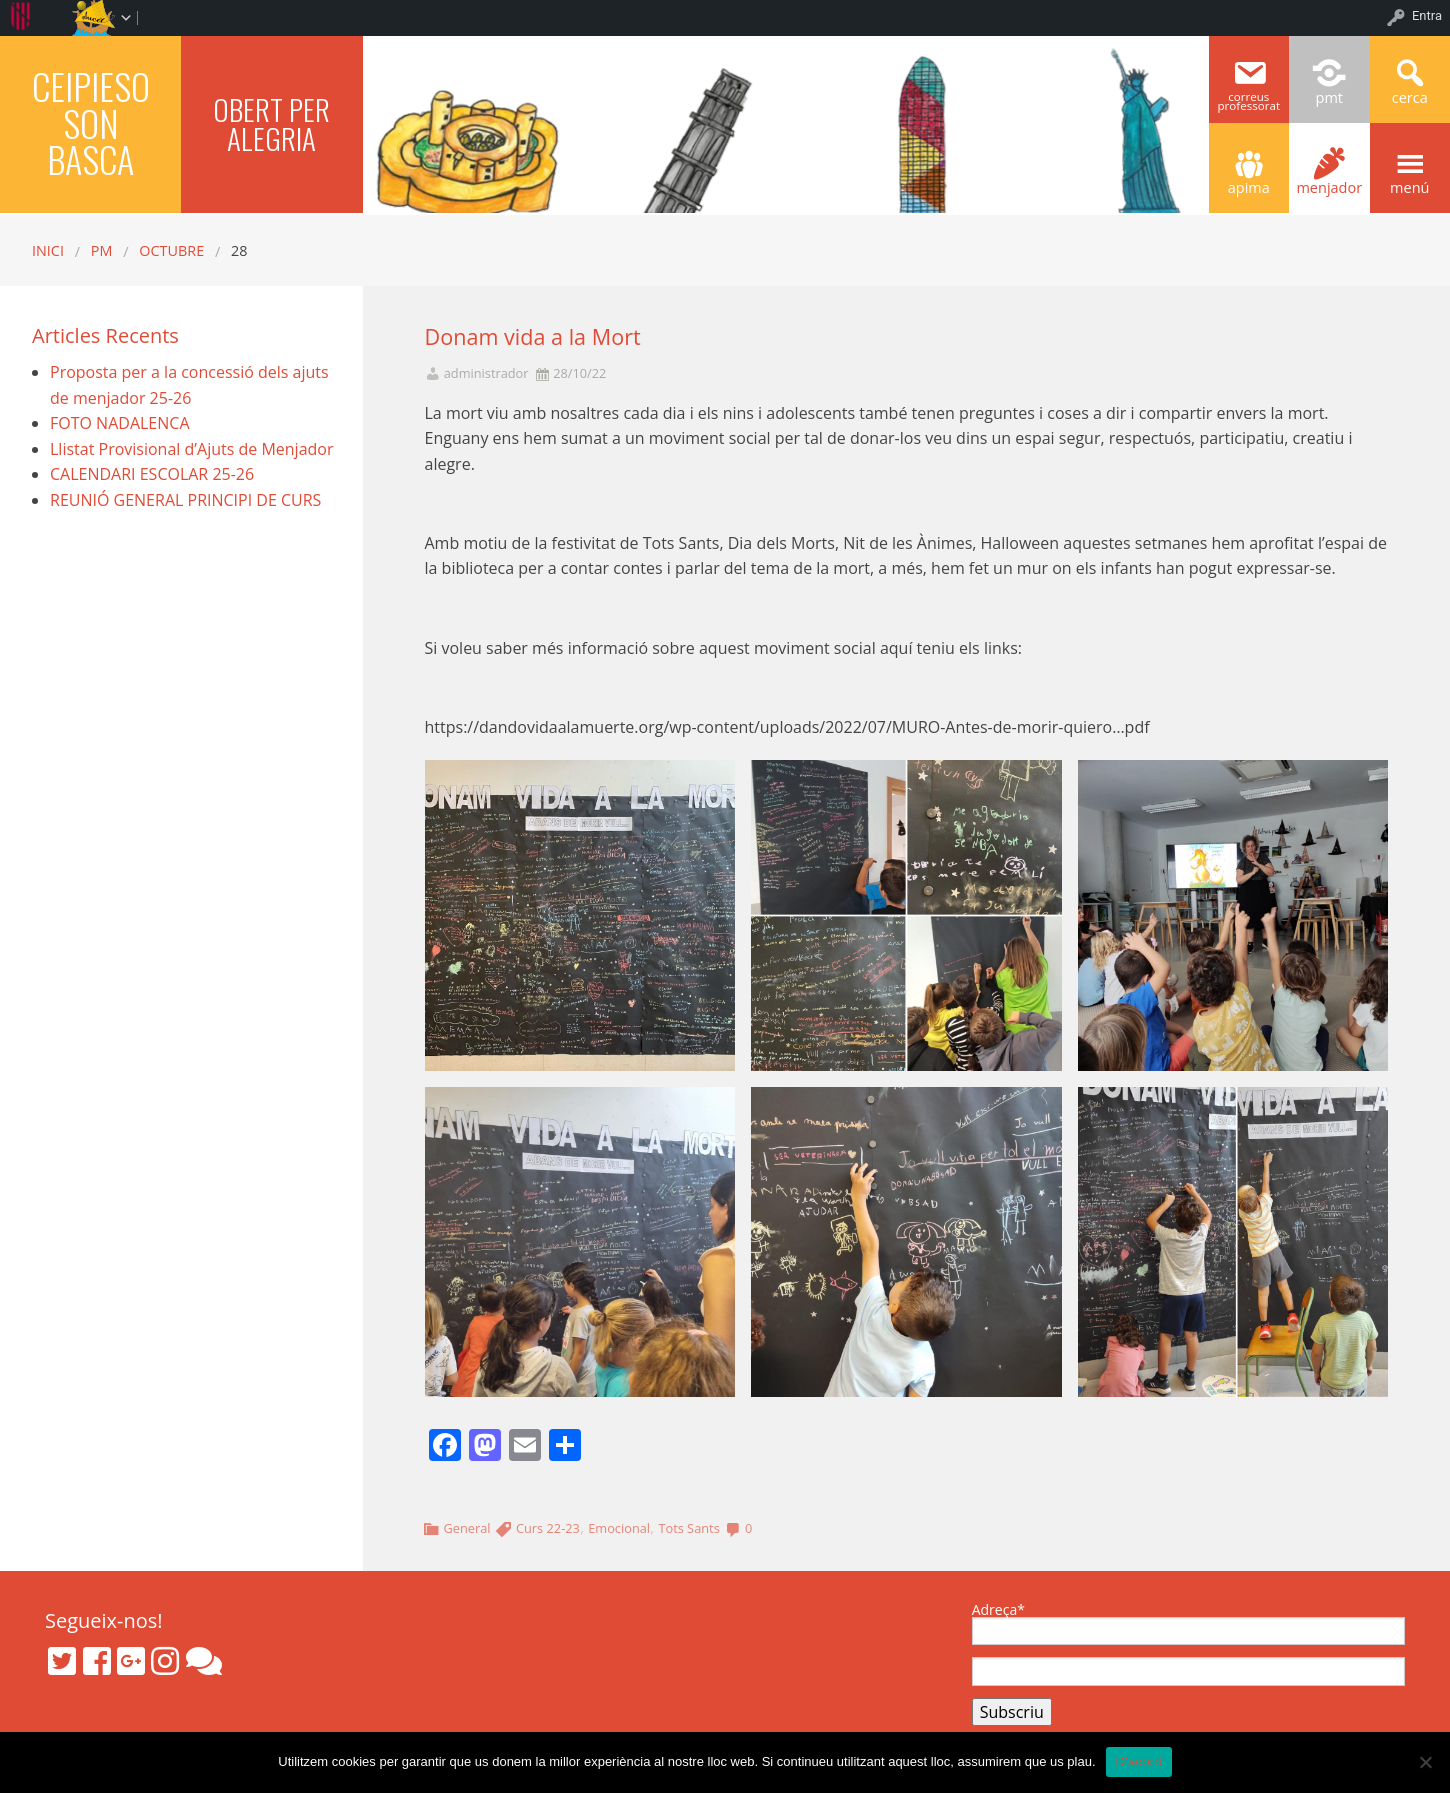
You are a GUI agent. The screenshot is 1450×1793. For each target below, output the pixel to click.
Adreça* (1188, 1624)
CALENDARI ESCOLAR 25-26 (152, 474)
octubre (171, 250)
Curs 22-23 (548, 1528)
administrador (486, 373)
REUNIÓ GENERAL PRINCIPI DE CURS (185, 500)
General (466, 1528)
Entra (1427, 15)
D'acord (1139, 1761)
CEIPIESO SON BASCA (91, 122)
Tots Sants (688, 1528)
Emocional (619, 1528)
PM (102, 250)
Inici (48, 250)
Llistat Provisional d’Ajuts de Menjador (191, 449)
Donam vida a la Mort (533, 336)
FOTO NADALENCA (120, 423)
